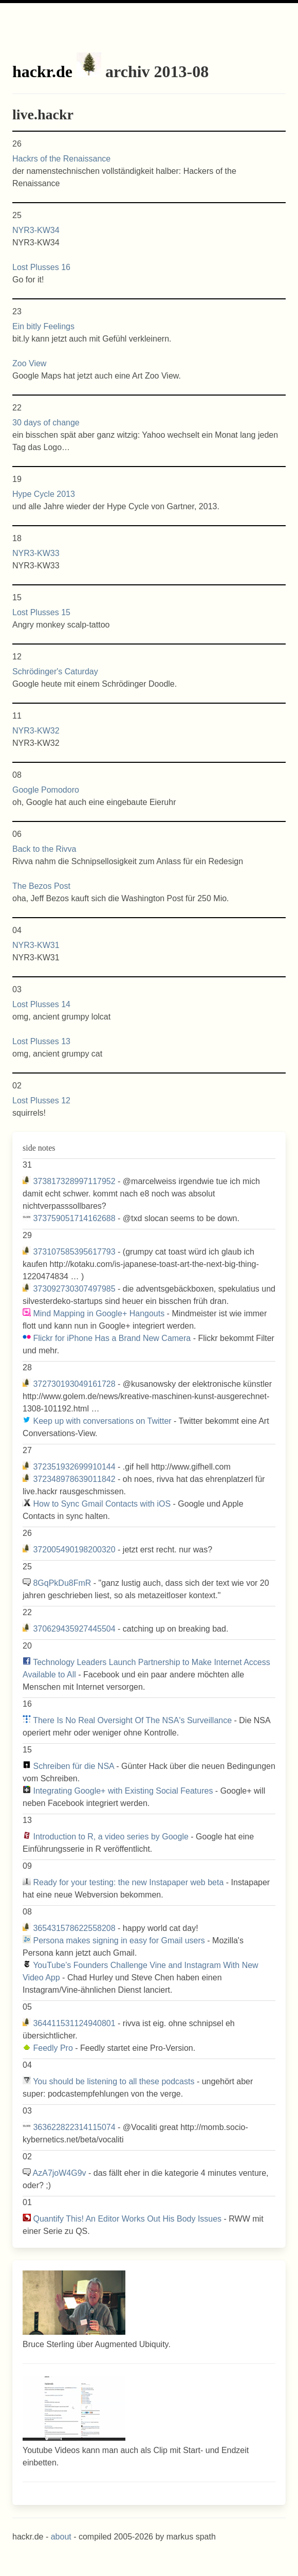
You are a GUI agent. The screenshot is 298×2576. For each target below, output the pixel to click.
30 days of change (46, 422)
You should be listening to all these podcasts (113, 2081)
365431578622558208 (74, 1928)
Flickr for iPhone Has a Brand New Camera (112, 1338)
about (61, 2536)
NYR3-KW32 (36, 730)
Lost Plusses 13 (41, 1041)
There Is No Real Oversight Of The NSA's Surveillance (132, 1720)
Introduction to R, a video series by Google (110, 1836)
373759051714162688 (74, 1218)
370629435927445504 (74, 1628)
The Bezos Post (41, 886)
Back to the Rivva (44, 849)
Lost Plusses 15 (41, 612)
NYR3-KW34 (36, 230)
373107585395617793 (74, 1251)
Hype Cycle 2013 (43, 494)
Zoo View (29, 363)
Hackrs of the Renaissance (61, 158)
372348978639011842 (74, 1479)
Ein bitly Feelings (43, 326)
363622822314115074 (74, 2127)
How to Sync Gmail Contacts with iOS (102, 1503)
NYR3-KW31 (36, 945)
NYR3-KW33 (36, 553)
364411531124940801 (74, 2023)
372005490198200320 (74, 1549)
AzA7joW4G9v (59, 2173)
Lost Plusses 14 (41, 1004)
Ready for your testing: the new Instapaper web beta (128, 1882)
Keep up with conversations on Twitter (102, 1421)
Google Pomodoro (45, 789)
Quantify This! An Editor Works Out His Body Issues (127, 2218)
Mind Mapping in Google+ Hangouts (98, 1313)
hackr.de (42, 71)
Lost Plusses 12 (41, 1100)
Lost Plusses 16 (41, 267)
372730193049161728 (74, 1384)
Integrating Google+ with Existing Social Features (123, 1790)
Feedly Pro (52, 2048)
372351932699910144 (74, 1466)
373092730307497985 (74, 1288)
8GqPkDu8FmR (62, 1583)
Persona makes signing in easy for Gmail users (118, 1940)
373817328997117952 (74, 1181)
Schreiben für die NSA (73, 1766)
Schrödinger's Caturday (55, 671)
